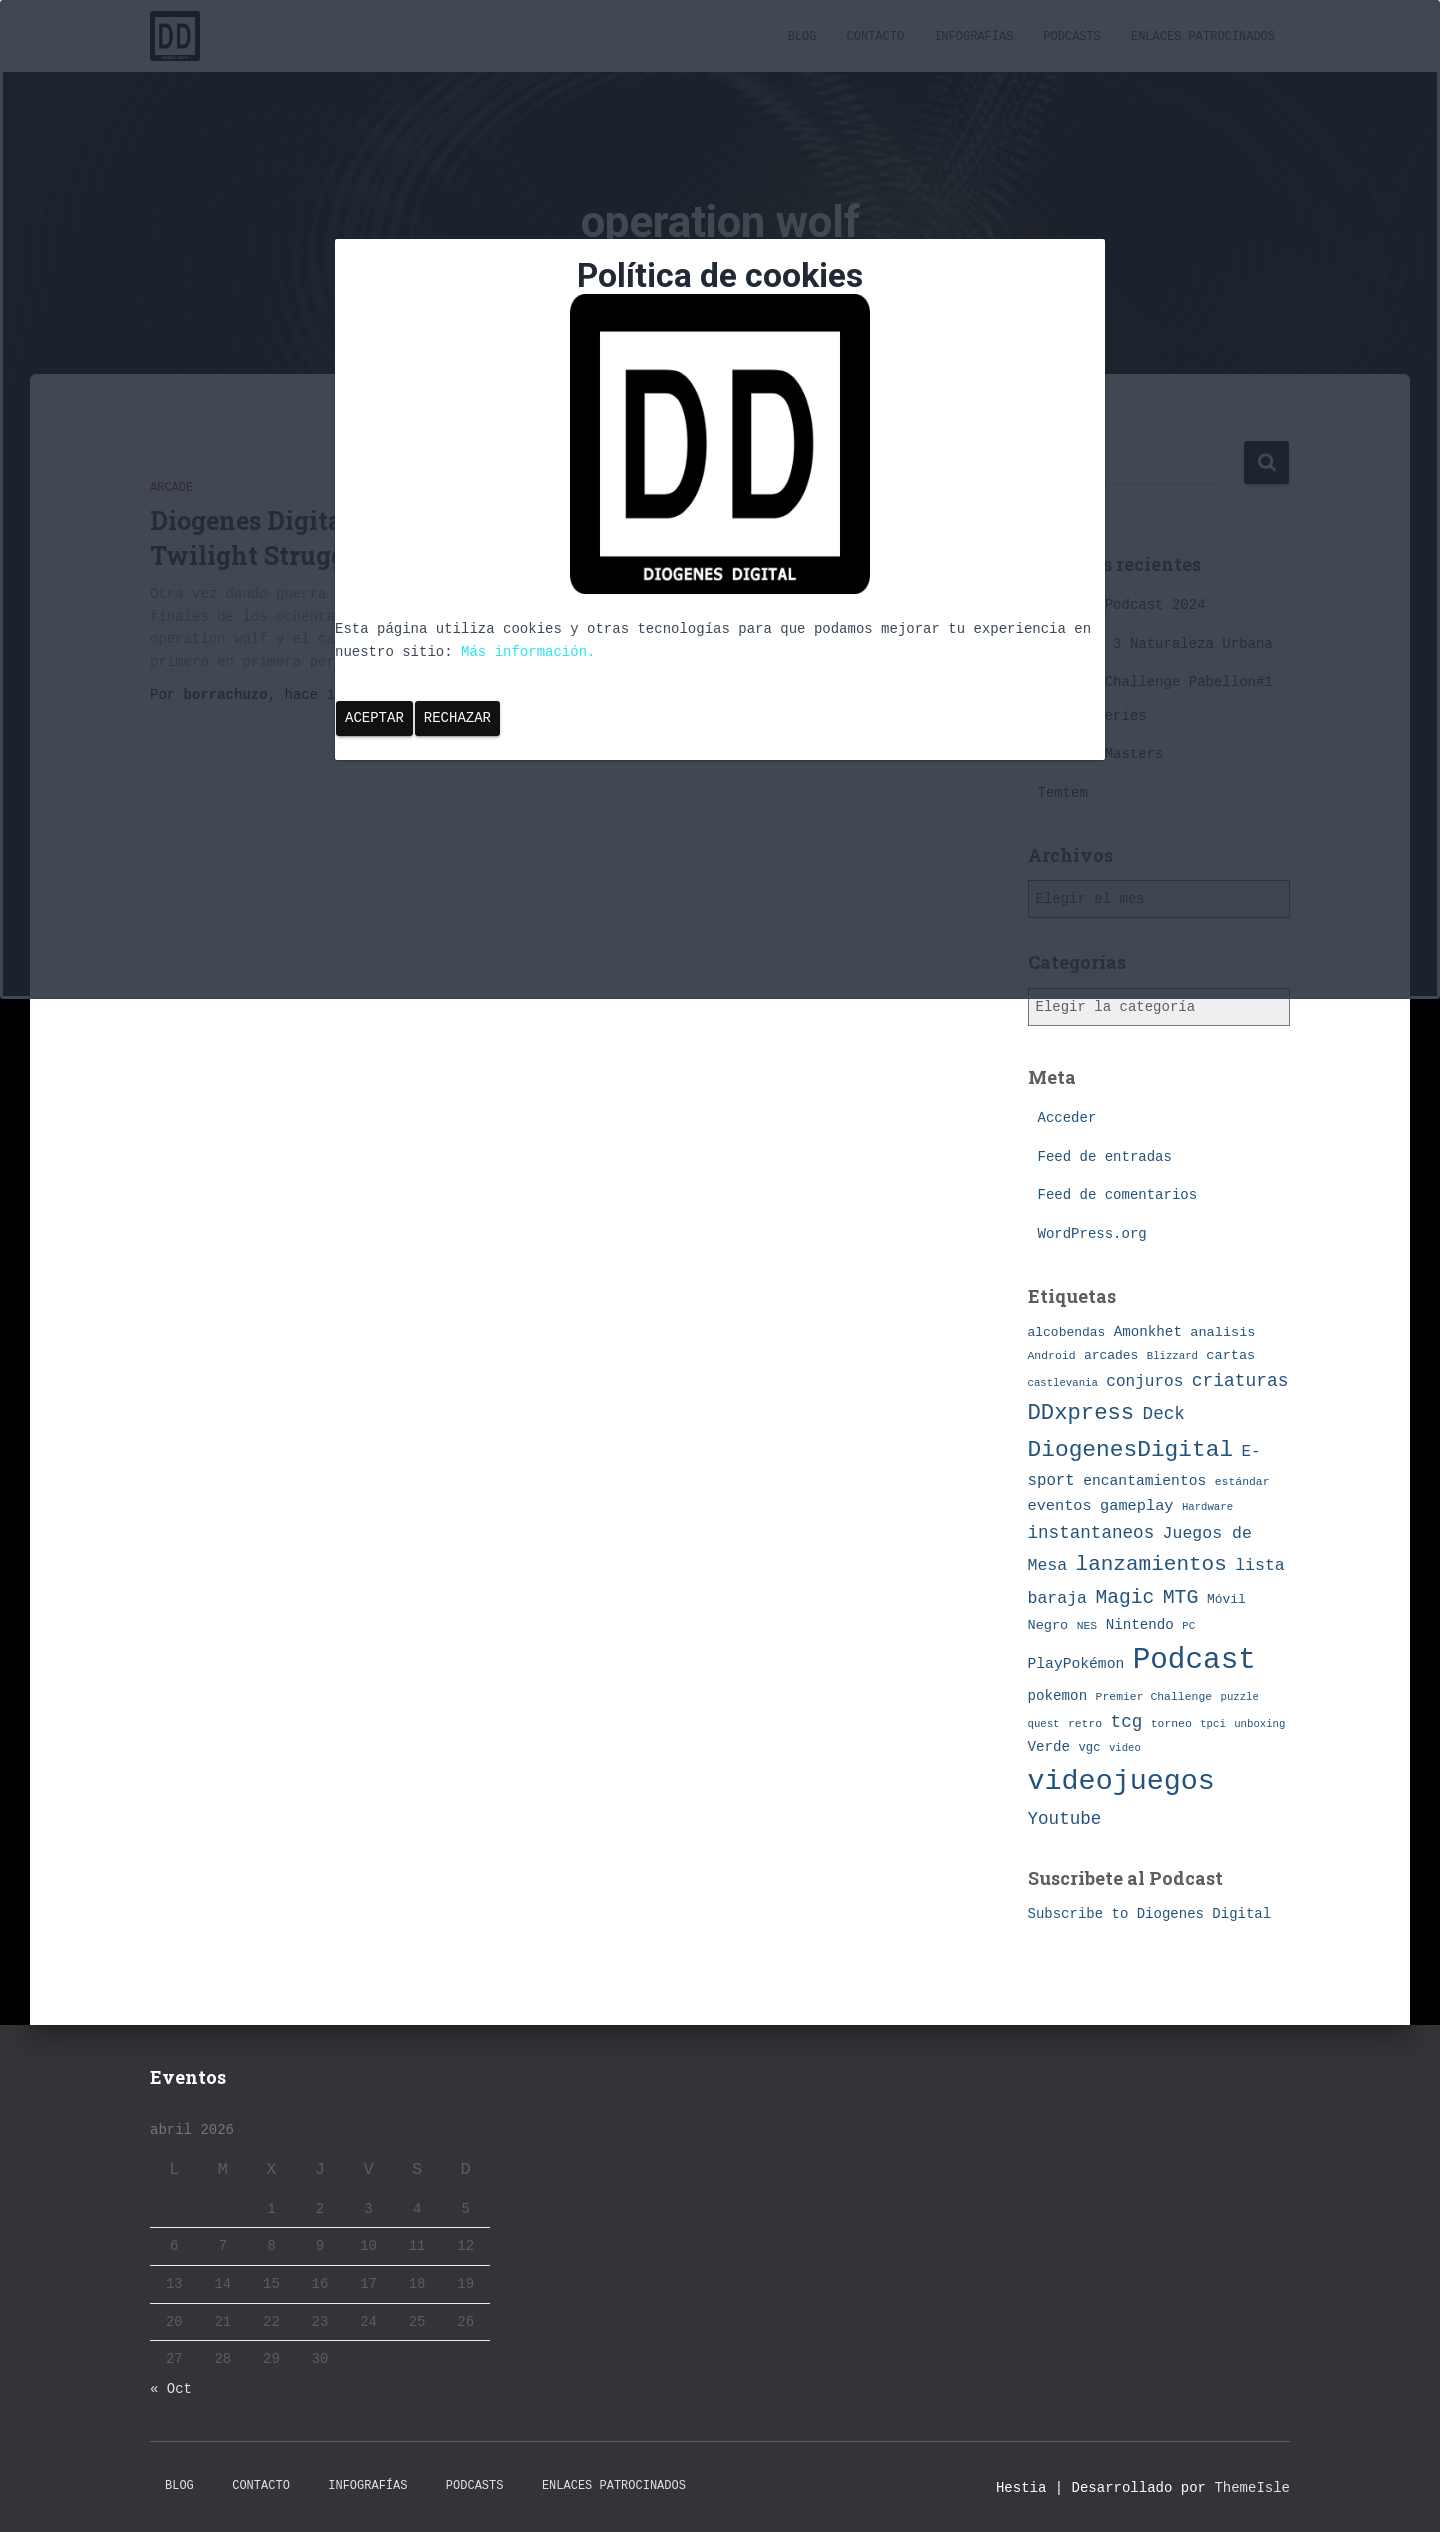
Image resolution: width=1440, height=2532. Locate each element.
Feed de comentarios (1118, 1195)
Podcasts (475, 2486)
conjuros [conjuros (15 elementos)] (1144, 1382)
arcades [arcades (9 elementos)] (1111, 1355)
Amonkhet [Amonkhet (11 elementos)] (1148, 1332)
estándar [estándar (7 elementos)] (1242, 1481)
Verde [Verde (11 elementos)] (1049, 1747)
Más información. (528, 652)
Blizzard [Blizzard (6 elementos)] (1172, 1356)
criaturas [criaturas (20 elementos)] (1240, 1381)
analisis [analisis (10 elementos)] (1222, 1332)
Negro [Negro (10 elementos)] (1048, 1625)
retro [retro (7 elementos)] (1085, 1723)
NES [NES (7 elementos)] (1087, 1625)
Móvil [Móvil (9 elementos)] (1226, 1599)
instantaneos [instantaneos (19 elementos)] (1091, 1533)
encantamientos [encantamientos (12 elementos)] (1144, 1481)
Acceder (1067, 1118)
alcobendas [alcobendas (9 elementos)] (1067, 1332)
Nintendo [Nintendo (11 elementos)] (1140, 1625)
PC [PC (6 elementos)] (1188, 1626)
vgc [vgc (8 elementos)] (1090, 1748)
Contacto (261, 2486)
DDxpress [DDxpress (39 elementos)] (1081, 1413)
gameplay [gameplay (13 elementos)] (1136, 1506)
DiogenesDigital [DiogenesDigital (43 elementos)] (1131, 1450)
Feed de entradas (1105, 1157)
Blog (179, 2486)
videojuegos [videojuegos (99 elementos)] (1121, 1781)
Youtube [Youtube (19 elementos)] (1065, 1819)
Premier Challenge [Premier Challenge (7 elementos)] (1154, 1696)
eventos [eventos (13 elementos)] (1060, 1506)
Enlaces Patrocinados (614, 2486)
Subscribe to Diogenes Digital (1150, 1914)
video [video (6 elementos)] (1125, 1748)
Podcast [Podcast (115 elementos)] (1194, 1660)
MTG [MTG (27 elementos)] (1181, 1597)
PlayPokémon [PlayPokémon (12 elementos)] (1076, 1664)
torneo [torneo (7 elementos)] (1171, 1723)
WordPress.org (1092, 1234)
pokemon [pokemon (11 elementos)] (1058, 1696)
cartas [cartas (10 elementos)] (1230, 1355)
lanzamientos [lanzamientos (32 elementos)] (1151, 1564)
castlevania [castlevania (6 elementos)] (1063, 1383)
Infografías (367, 2486)
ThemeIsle (1252, 2488)
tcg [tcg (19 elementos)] (1127, 1722)
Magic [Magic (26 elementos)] (1124, 1598)
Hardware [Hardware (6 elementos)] (1207, 1507)
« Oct (171, 2389)
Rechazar (457, 718)
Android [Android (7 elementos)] (1052, 1355)
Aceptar (374, 718)
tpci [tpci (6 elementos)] (1213, 1724)
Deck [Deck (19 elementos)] (1164, 1414)
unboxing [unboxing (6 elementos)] (1259, 1724)
